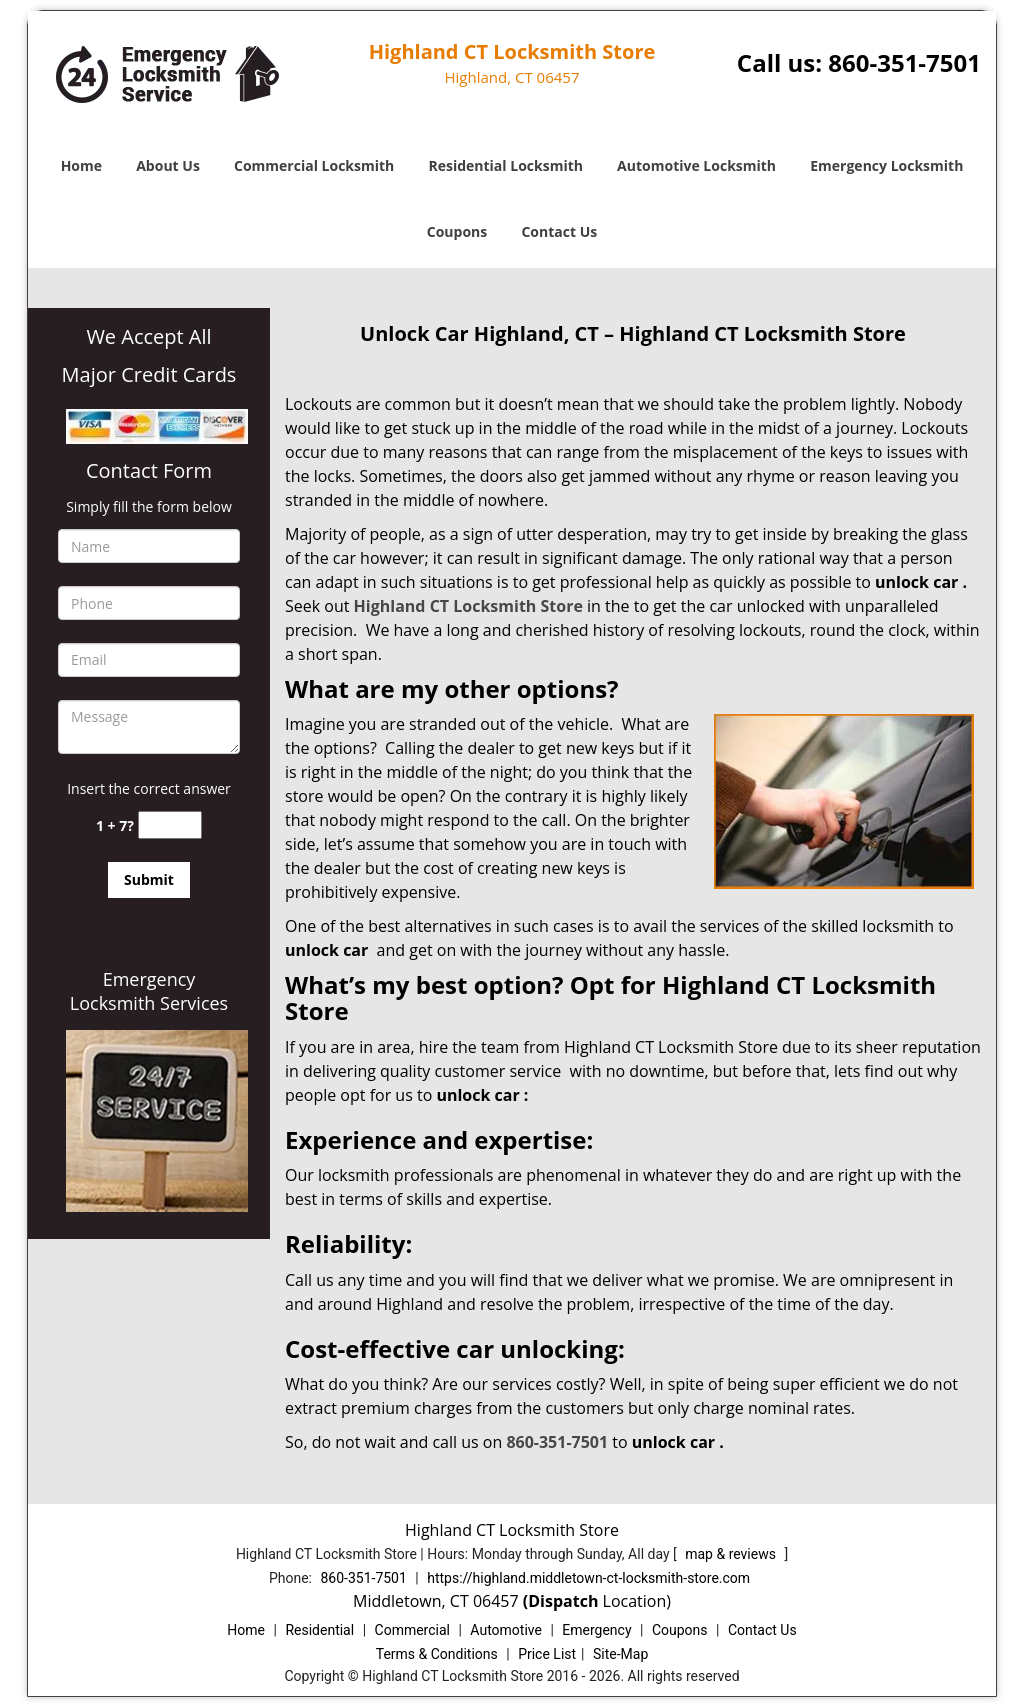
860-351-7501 (904, 62)
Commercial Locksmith (314, 165)
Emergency (596, 1630)
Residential (319, 1630)
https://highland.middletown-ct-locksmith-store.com (588, 1578)
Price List (547, 1654)
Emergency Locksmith (886, 165)
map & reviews (732, 1554)
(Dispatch (563, 1601)
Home (81, 165)
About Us (168, 165)
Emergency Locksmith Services (149, 991)
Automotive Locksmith (696, 165)
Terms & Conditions (437, 1654)
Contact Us (559, 231)
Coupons (457, 231)
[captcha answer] (170, 825)
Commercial (412, 1630)
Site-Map (620, 1654)
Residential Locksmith (505, 165)
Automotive (506, 1630)
